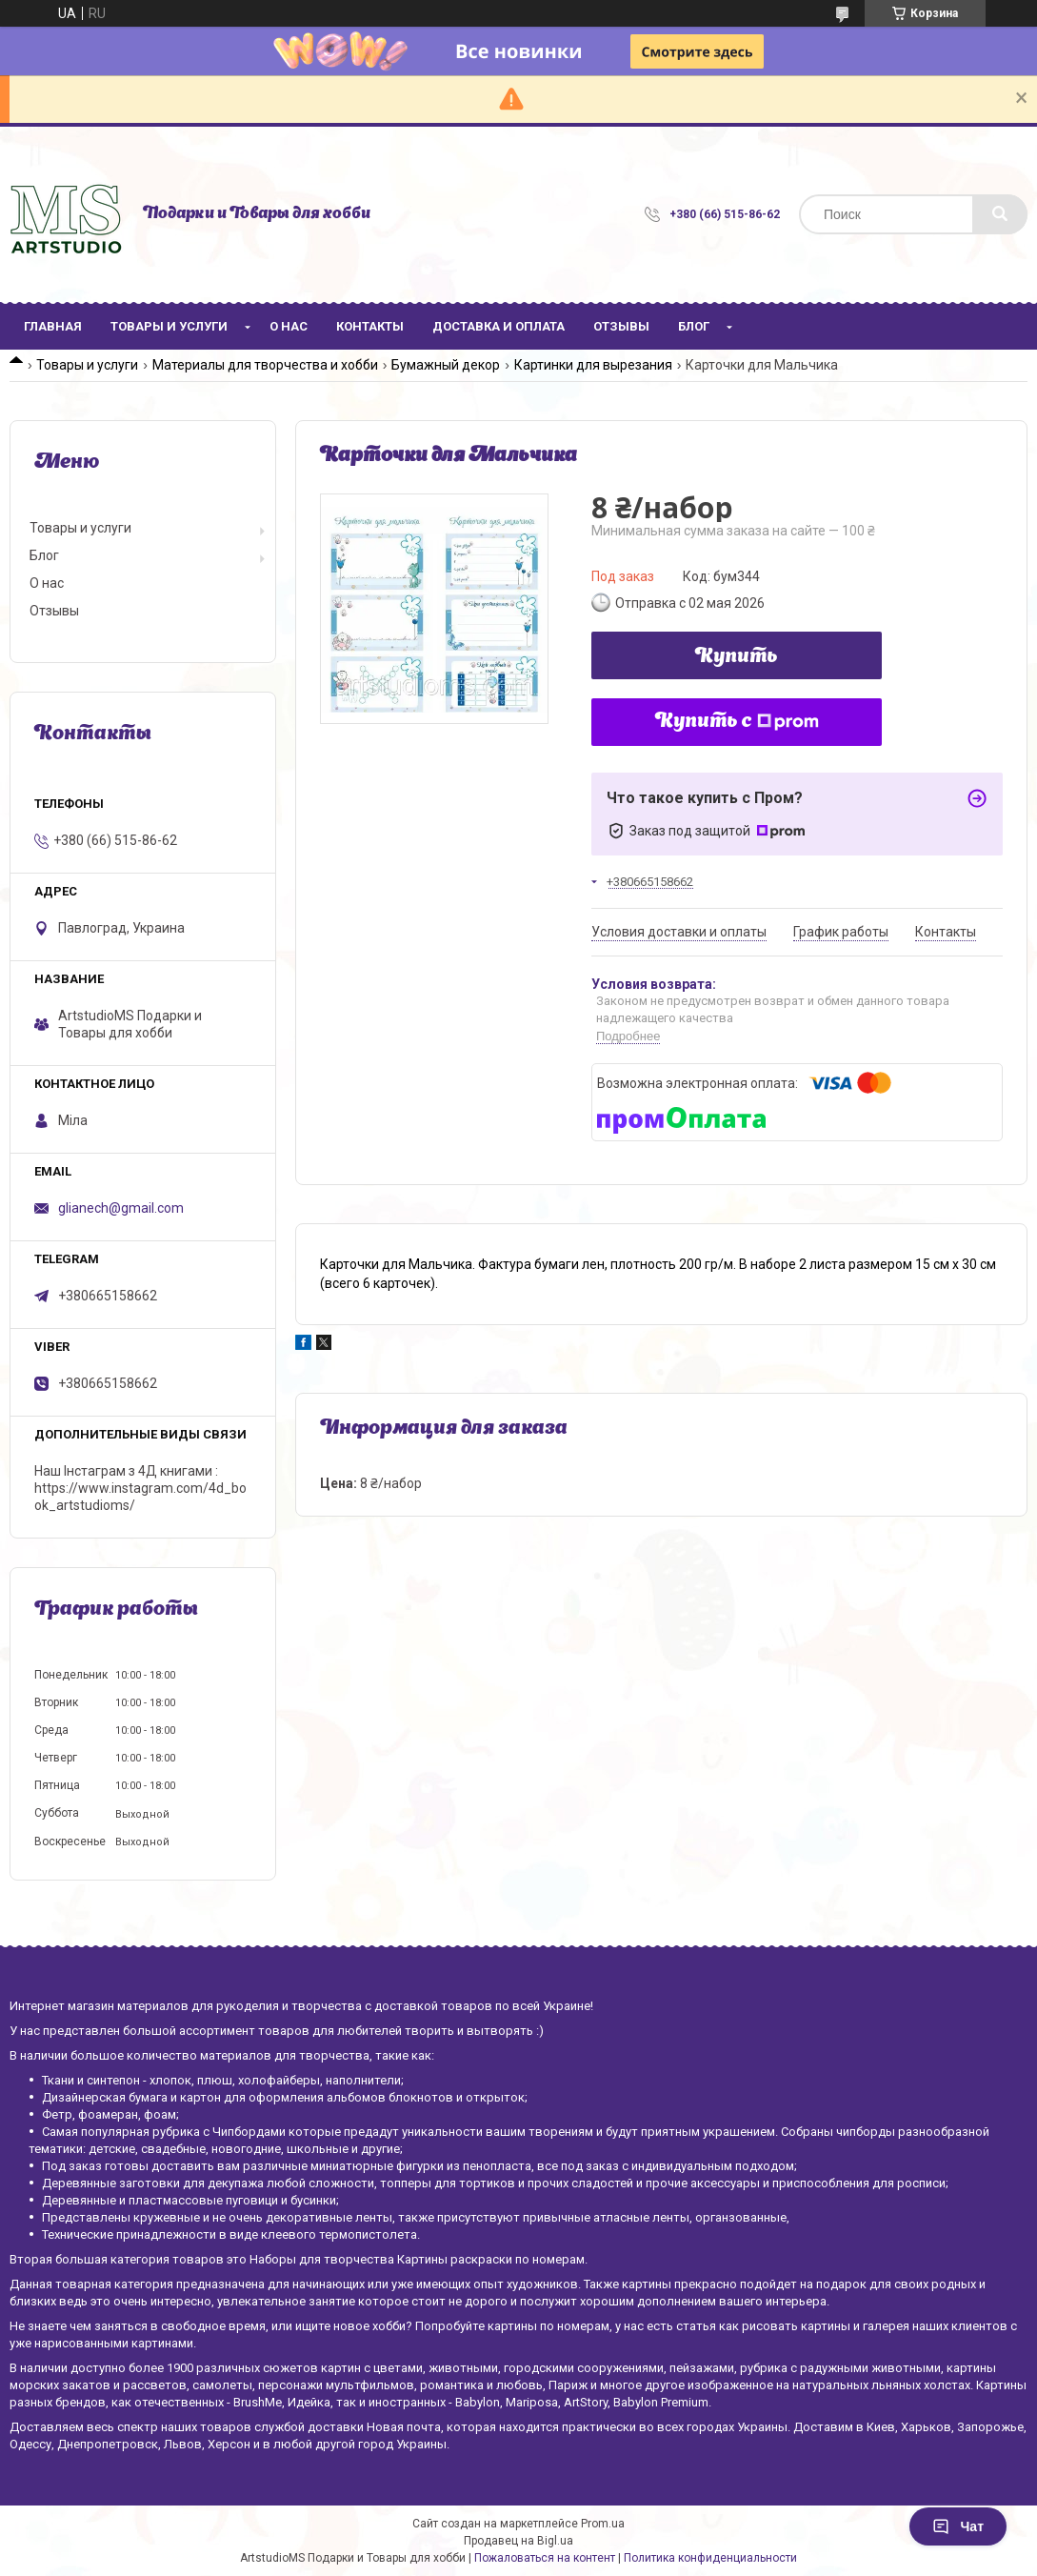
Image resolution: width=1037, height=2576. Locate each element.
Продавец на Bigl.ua (518, 2540)
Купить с (737, 722)
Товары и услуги (169, 326)
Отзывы (621, 326)
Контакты (370, 326)
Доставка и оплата (498, 326)
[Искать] (999, 214)
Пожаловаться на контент (544, 2558)
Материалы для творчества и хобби (265, 364)
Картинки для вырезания (593, 364)
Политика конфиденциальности (710, 2558)
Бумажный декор (445, 364)
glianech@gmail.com (121, 1208)
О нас (288, 326)
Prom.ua (603, 2523)
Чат (958, 2526)
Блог (693, 326)
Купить (736, 657)
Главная (53, 326)
